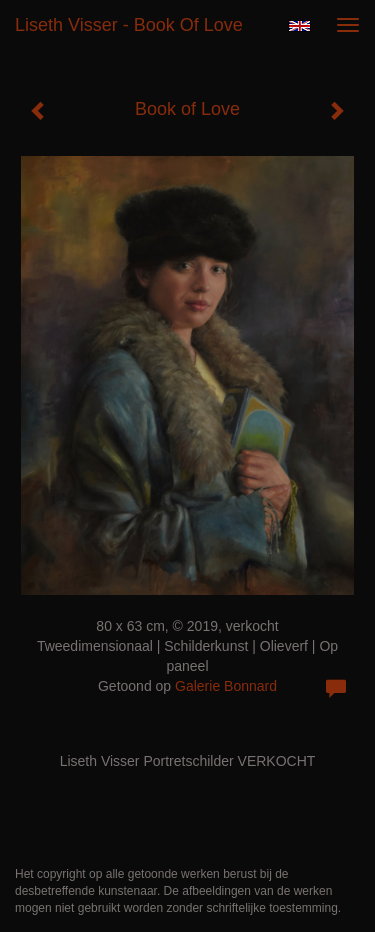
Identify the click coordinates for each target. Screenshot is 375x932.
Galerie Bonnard (226, 686)
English (299, 26)
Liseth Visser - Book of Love (129, 25)
